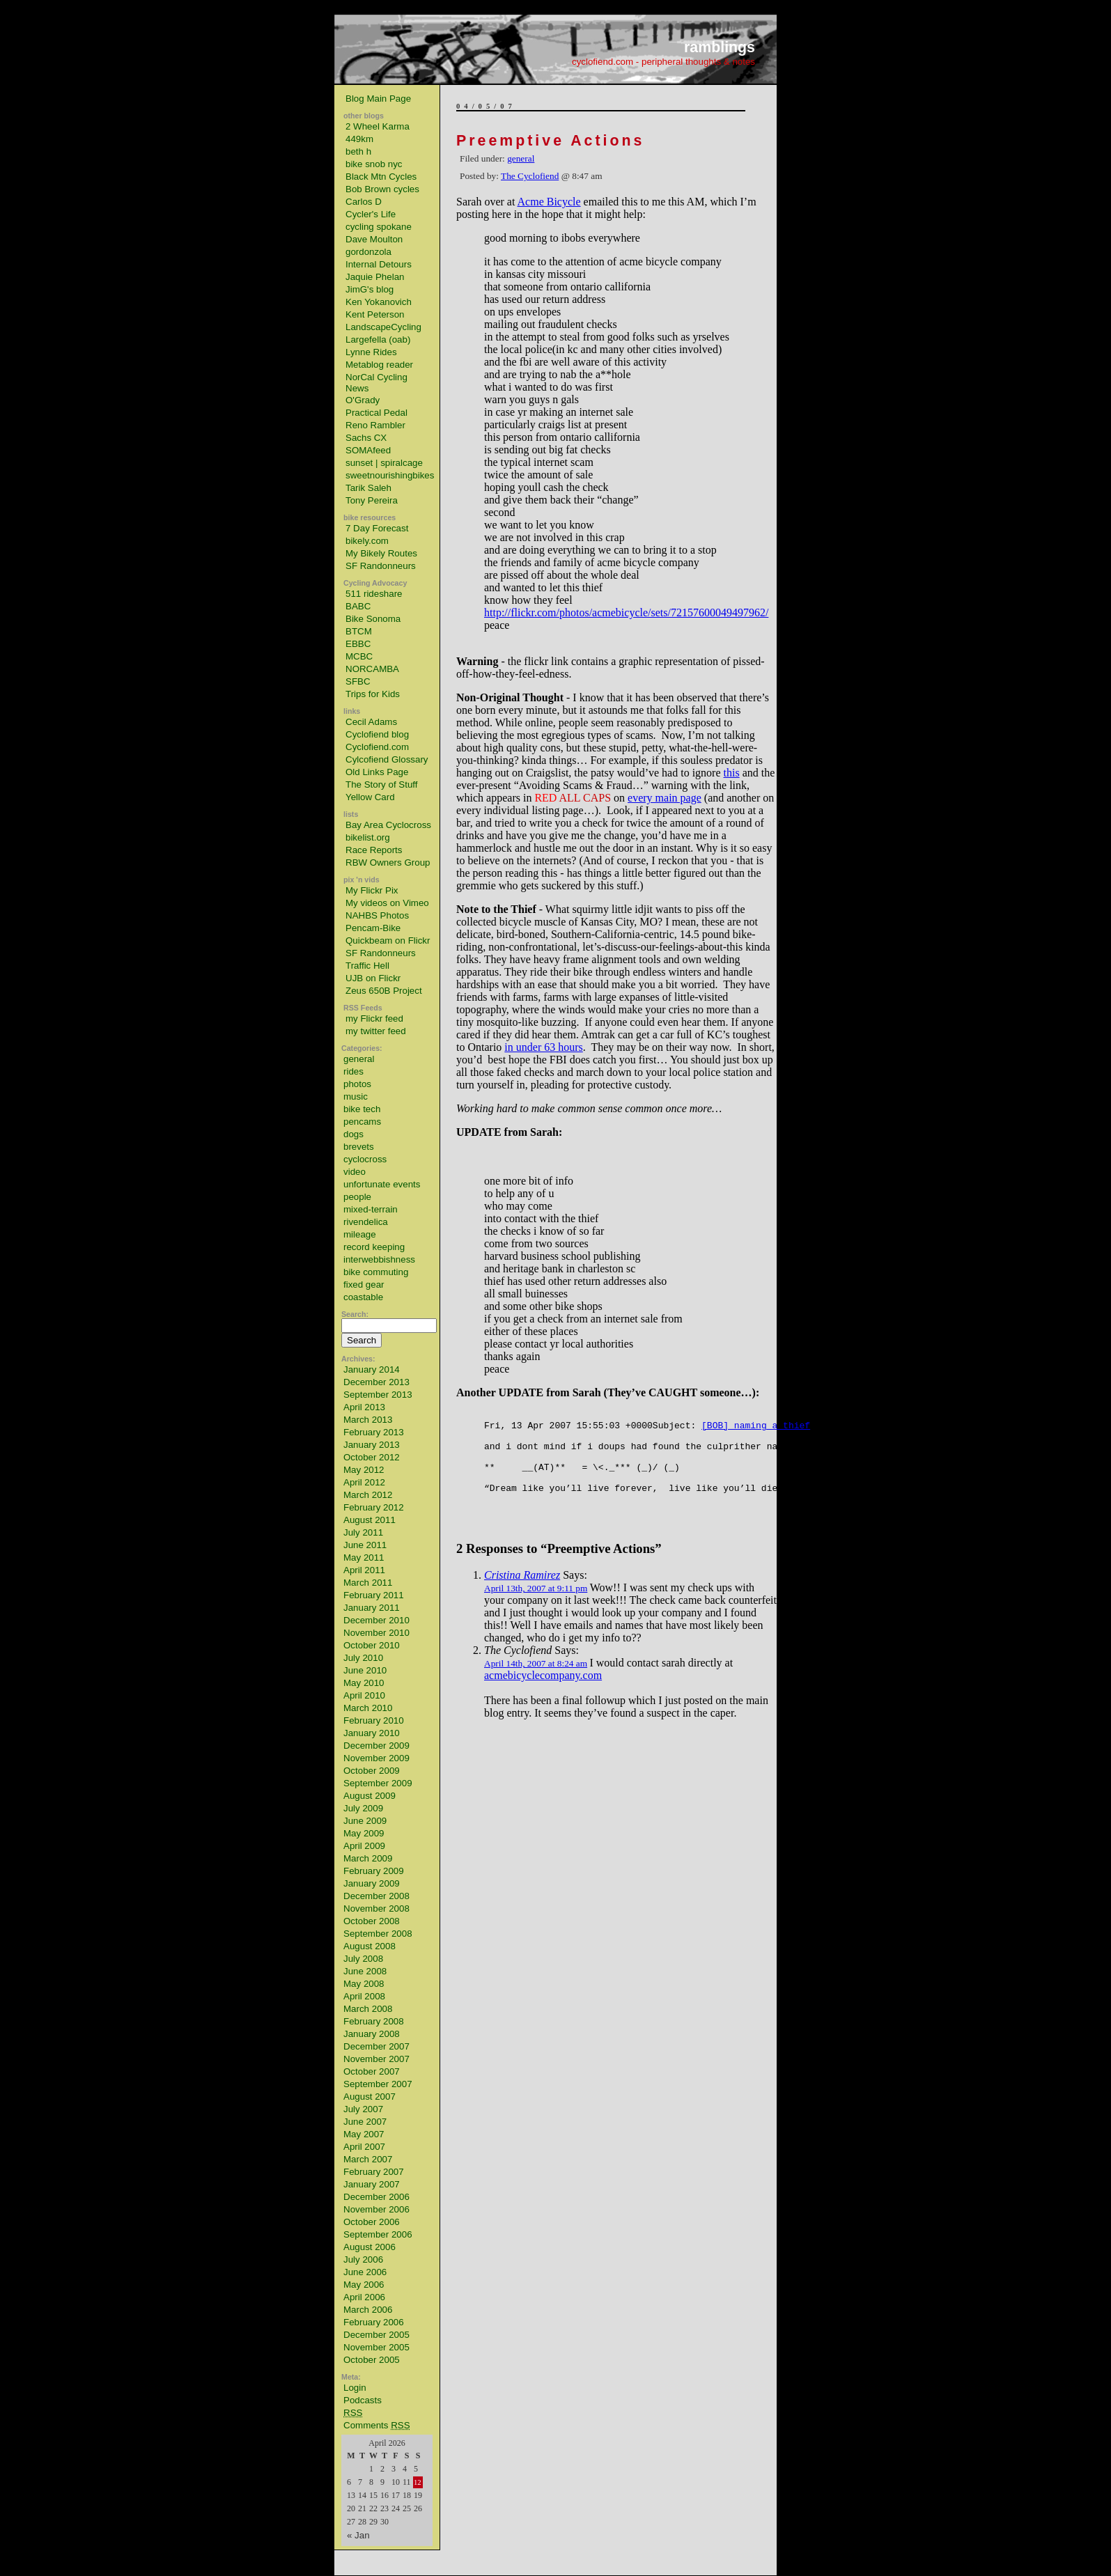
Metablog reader (379, 364)
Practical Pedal (376, 412)
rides (353, 1071)
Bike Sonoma (373, 619)
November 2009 (376, 1758)
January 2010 (371, 1733)
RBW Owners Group (387, 862)
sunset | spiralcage (384, 463)
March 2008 (367, 2009)
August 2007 (369, 2096)
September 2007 (377, 2084)
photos (357, 1084)
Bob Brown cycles (382, 189)
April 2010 (364, 1695)
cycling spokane (378, 226)
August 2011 (369, 1520)
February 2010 (373, 1720)
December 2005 (376, 2334)
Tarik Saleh (368, 488)
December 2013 (376, 1382)
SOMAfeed (368, 450)
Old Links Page (376, 772)
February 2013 (373, 1432)
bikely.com (367, 541)
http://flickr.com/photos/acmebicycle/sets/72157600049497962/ (626, 612)
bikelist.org (367, 837)
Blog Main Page (378, 98)
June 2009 (365, 1821)
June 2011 (365, 1545)
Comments (376, 2425)
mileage (359, 1234)
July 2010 (363, 1658)
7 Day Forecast (376, 528)
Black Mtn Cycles (381, 176)
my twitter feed (375, 1031)
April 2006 (364, 2297)
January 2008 (371, 2034)
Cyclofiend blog (377, 734)
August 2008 (369, 1946)
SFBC (358, 681)
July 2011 (363, 1532)
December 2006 (376, 2197)
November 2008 (376, 1908)
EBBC (358, 644)
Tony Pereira (371, 500)
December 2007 (376, 2046)
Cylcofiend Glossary (386, 759)
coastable (363, 1297)
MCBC (359, 656)
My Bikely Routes (381, 553)
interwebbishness (379, 1259)
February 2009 (373, 1871)
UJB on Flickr (373, 978)
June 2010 (365, 1670)
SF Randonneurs (380, 566)
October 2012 (371, 1457)
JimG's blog (369, 289)
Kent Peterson (374, 314)
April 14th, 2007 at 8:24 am (535, 1678)
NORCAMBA (372, 669)
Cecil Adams (371, 722)
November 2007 (376, 2059)
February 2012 (373, 1507)
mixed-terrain (370, 1209)
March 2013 (367, 1419)
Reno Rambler (375, 425)
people (357, 1197)
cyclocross (365, 1159)
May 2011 (363, 1557)
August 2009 (369, 1795)
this (732, 773)
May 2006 (363, 2284)
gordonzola (368, 252)
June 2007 (365, 2121)
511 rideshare (374, 593)
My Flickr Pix (371, 890)
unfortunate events (381, 1184)
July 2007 (363, 2109)
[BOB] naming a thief (755, 1427)
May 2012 (363, 1470)
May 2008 (363, 1983)
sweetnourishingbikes (389, 475)
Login (354, 2387)
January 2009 (371, 1883)
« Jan (358, 2535)
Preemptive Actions (550, 140)
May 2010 (363, 1683)
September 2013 (377, 1394)
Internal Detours (378, 264)
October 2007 (371, 2071)
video (354, 1171)
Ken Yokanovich (378, 302)
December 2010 (376, 1620)
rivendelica (365, 1222)
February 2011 (373, 1595)
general (358, 1059)
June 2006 (365, 2272)
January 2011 (371, 1607)
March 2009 (367, 1858)
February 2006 (373, 2322)
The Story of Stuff (381, 784)
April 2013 (364, 1407)
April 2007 (364, 2146)
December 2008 (376, 1896)
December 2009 (376, 1745)
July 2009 (363, 1808)
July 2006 (363, 2259)
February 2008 (373, 2021)
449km (359, 139)
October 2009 (371, 1770)
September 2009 (377, 1783)
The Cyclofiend (530, 176)
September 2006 (377, 2234)
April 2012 (364, 1482)
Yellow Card (370, 797)
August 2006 (369, 2247)
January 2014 (371, 1369)
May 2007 (363, 2134)
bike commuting (375, 1272)
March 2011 (367, 1582)
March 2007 (367, 2159)
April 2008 (364, 1996)
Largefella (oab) (377, 339)
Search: (354, 1314)
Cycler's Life (370, 214)
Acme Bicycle (549, 202)
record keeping (374, 1247)
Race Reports (374, 850)
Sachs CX (366, 437)
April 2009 (364, 1846)
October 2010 (371, 1645)
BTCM (358, 631)
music (355, 1096)
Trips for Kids (372, 694)
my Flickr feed (374, 1018)
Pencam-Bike (373, 928)
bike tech (361, 1109)
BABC (358, 606)
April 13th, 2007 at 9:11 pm (535, 1603)
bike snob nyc (374, 164)
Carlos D (363, 201)
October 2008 (371, 1921)
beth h (358, 151)
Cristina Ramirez (522, 1589)
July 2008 (363, 1958)
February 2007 (373, 2172)
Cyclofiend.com (377, 747)
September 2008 (377, 1933)
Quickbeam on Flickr (387, 940)
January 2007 (371, 2184)
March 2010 (367, 1708)
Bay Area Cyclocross (388, 825)
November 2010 (376, 1632)
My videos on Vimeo (387, 903)
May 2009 (363, 1833)
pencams (362, 1121)
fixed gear (363, 1284)
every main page (664, 798)
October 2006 (371, 2222)
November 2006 (376, 2209)
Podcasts (362, 2400)
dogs (353, 1134)
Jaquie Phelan (374, 277)
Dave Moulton (374, 239)
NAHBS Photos (377, 915)
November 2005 (376, 2347)
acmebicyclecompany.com (543, 1690)
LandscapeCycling (383, 327)
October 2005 (371, 2360)
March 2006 (367, 2309)
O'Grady (362, 400)
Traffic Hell (367, 965)
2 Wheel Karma (377, 126)
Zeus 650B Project (383, 990)
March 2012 (367, 1495)
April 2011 (364, 1570)
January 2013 (371, 1444)
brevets (358, 1146)
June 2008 (365, 1971)
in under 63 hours (543, 1047)
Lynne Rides (371, 352)
